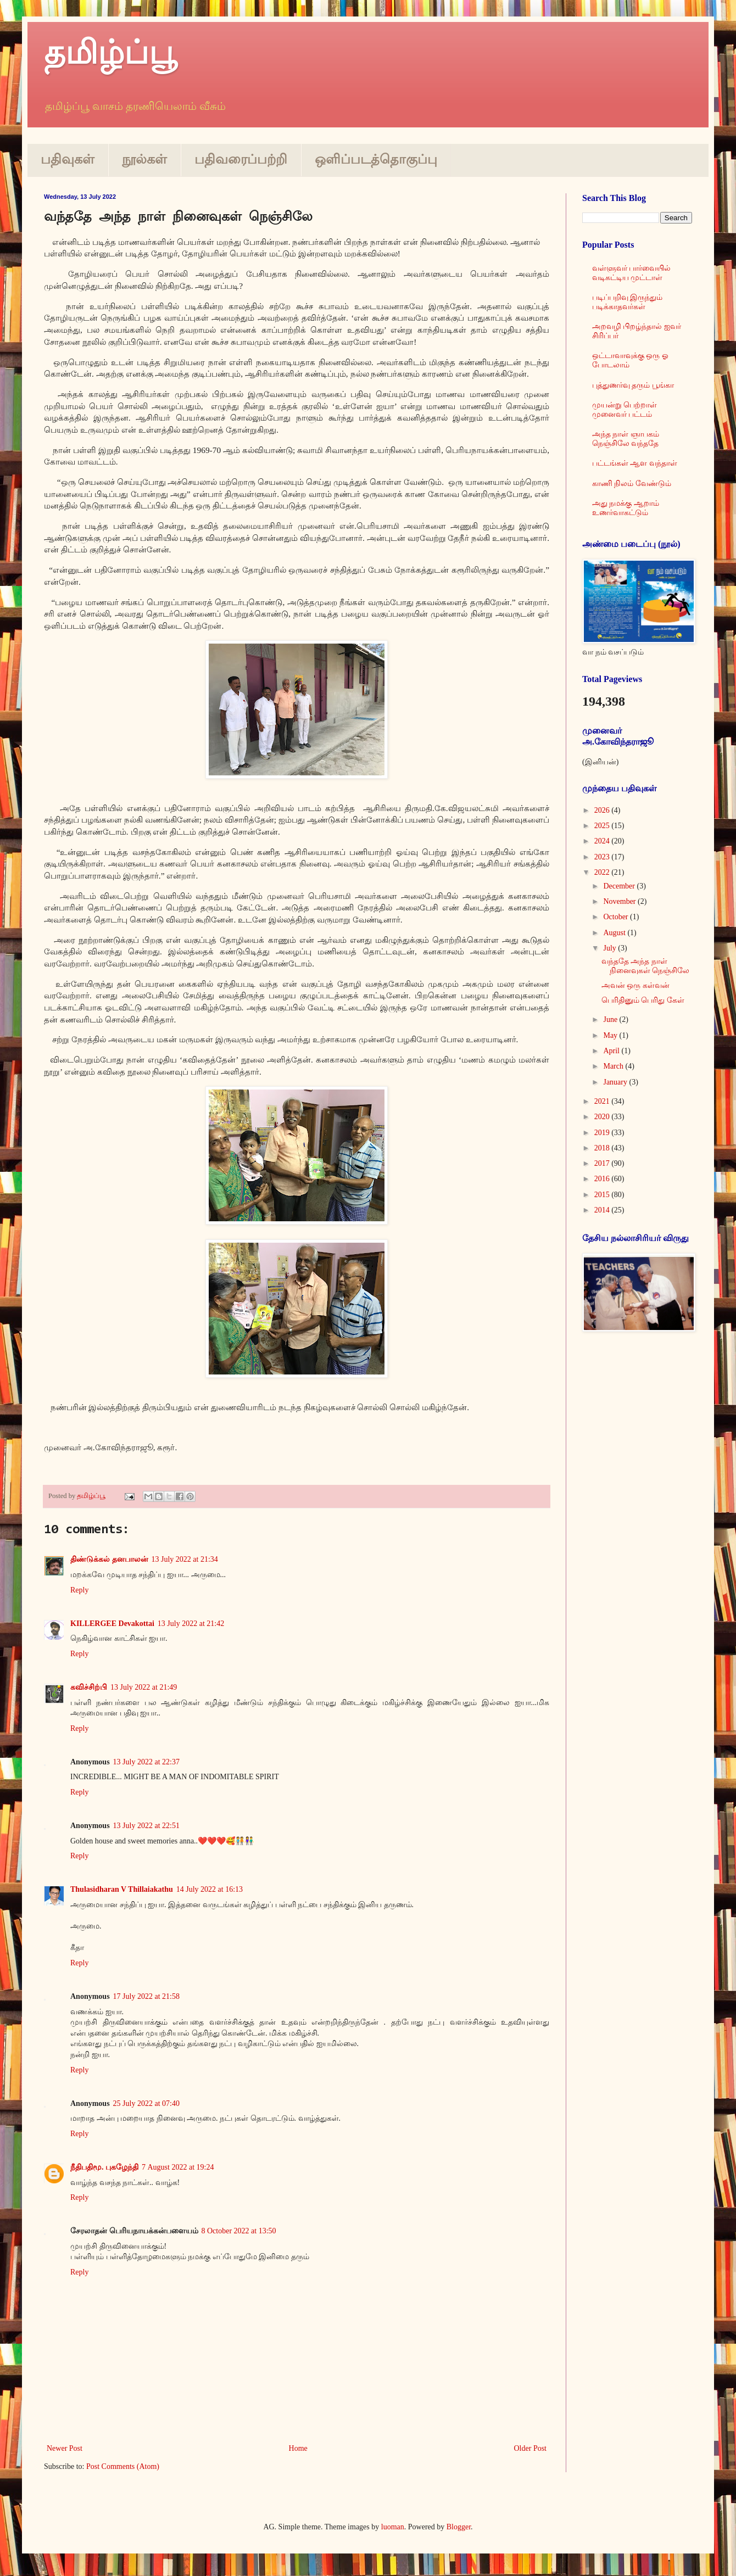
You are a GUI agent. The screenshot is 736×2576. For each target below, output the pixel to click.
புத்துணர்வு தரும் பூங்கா (633, 385)
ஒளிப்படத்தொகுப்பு (376, 159)
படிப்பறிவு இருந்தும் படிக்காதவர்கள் (627, 302)
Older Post (530, 2448)
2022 (603, 872)
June (611, 1019)
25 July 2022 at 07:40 (146, 2103)
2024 (603, 841)
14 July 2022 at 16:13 (209, 1889)
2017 (603, 1163)
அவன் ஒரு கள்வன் (635, 985)
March (614, 1066)
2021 (603, 1101)
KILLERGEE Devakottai (112, 1623)
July (610, 948)
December (620, 886)
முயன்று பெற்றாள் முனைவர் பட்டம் (624, 409)
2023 (603, 857)
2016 (603, 1179)
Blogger (459, 2527)
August (615, 933)
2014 (603, 1210)
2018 (603, 1148)
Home (298, 2448)
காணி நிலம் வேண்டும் (631, 483)
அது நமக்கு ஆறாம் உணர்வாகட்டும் (625, 508)
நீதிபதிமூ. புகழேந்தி (104, 2167)
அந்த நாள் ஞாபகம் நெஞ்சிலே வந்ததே (625, 439)
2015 (603, 1195)
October (616, 917)
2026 (603, 810)
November (620, 901)
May (611, 1035)
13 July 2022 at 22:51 (146, 1825)
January (616, 1082)
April (612, 1051)
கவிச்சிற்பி (88, 1687)
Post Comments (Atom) (122, 2466)
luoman (392, 2527)
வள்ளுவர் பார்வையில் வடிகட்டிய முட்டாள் (631, 273)
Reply (79, 1590)
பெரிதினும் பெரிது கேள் (642, 1000)
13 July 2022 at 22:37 (146, 1762)
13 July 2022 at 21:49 (143, 1687)
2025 (603, 826)
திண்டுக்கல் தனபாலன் (109, 1559)
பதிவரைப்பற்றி (240, 159)
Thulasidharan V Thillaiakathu (121, 1889)
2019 (603, 1132)
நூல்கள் (144, 159)
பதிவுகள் (67, 159)
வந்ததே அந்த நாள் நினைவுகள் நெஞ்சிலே (645, 966)
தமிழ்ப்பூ (110, 53)
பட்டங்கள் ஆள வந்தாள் (634, 463)
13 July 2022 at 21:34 (185, 1559)
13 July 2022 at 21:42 (191, 1623)
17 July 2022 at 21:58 (146, 1996)
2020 (603, 1117)
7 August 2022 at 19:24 (178, 2167)
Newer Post (64, 2448)
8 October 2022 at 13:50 (239, 2231)
